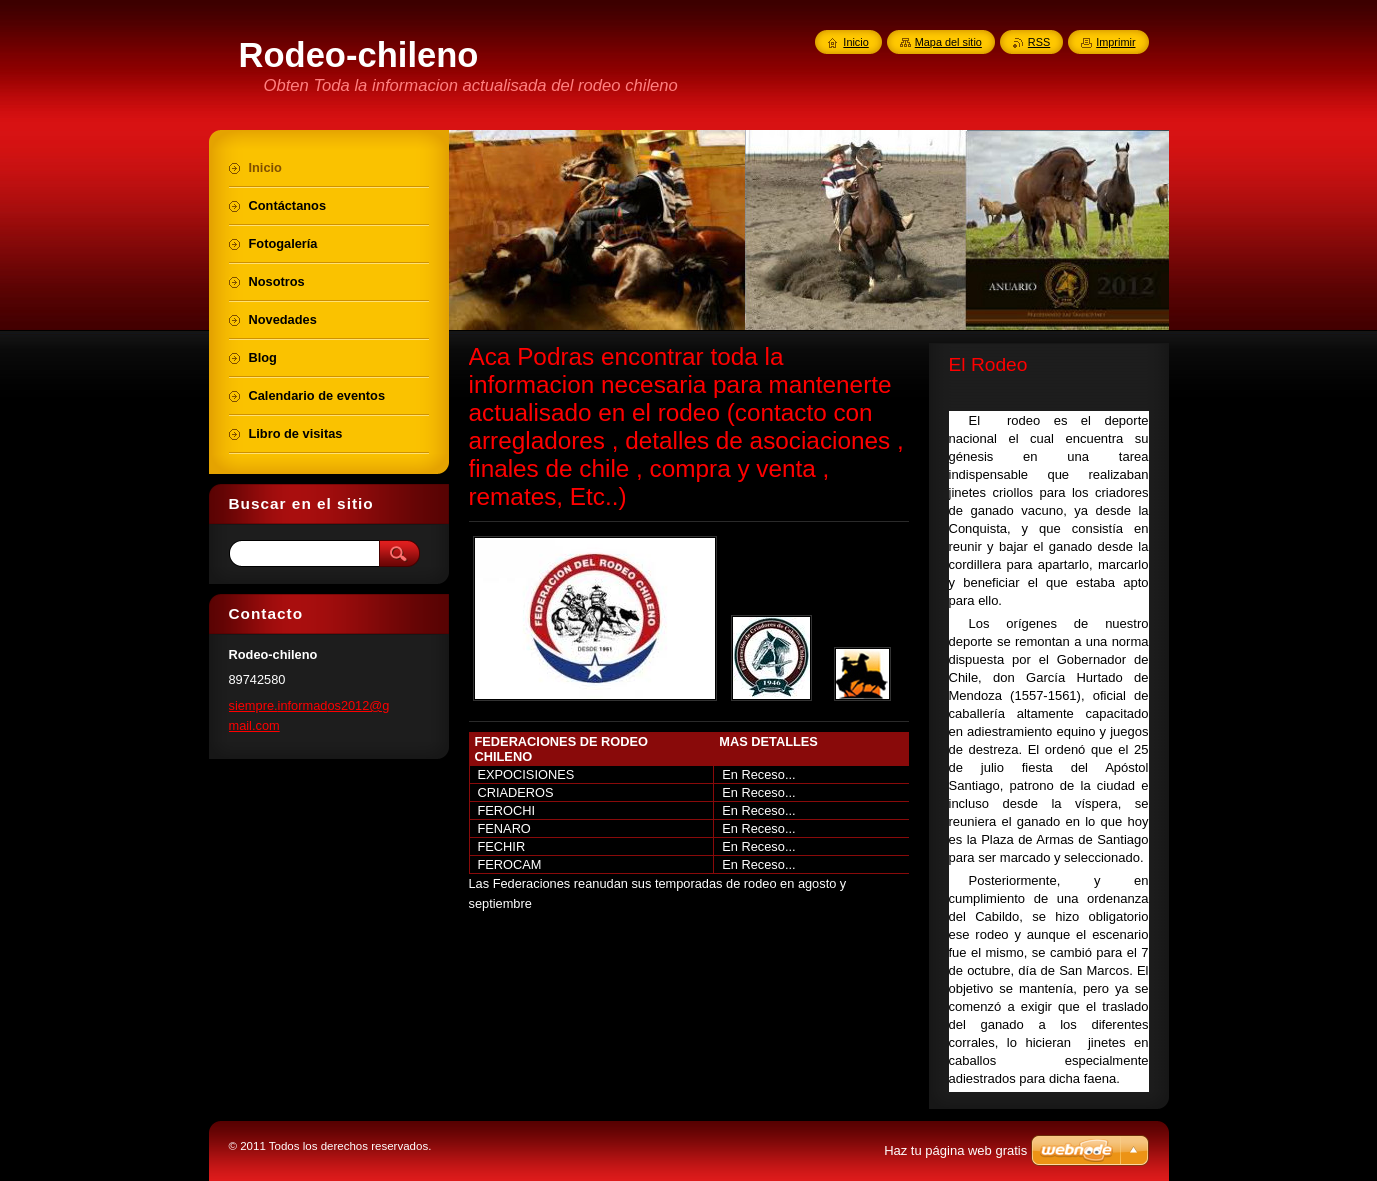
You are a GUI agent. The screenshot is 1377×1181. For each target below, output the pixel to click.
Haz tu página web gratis (955, 1150)
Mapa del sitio (948, 42)
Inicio (855, 42)
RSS (1039, 42)
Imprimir (1115, 42)
